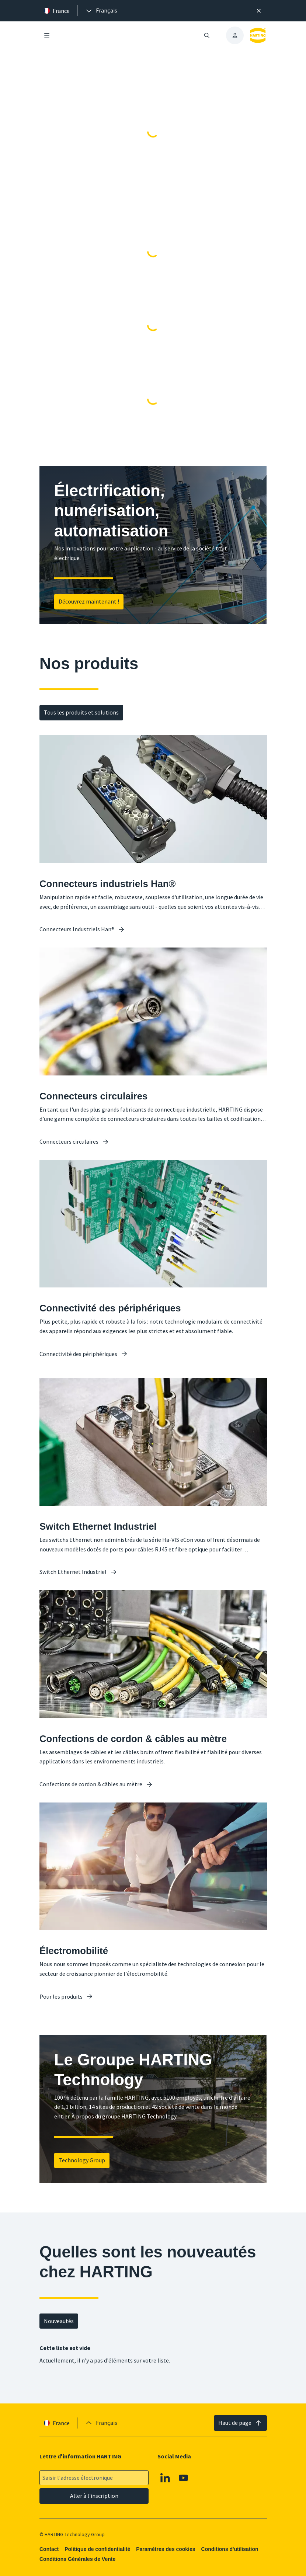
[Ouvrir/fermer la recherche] (206, 35)
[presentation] (101, 10)
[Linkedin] (165, 2478)
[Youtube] (183, 2478)
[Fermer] (259, 10)
